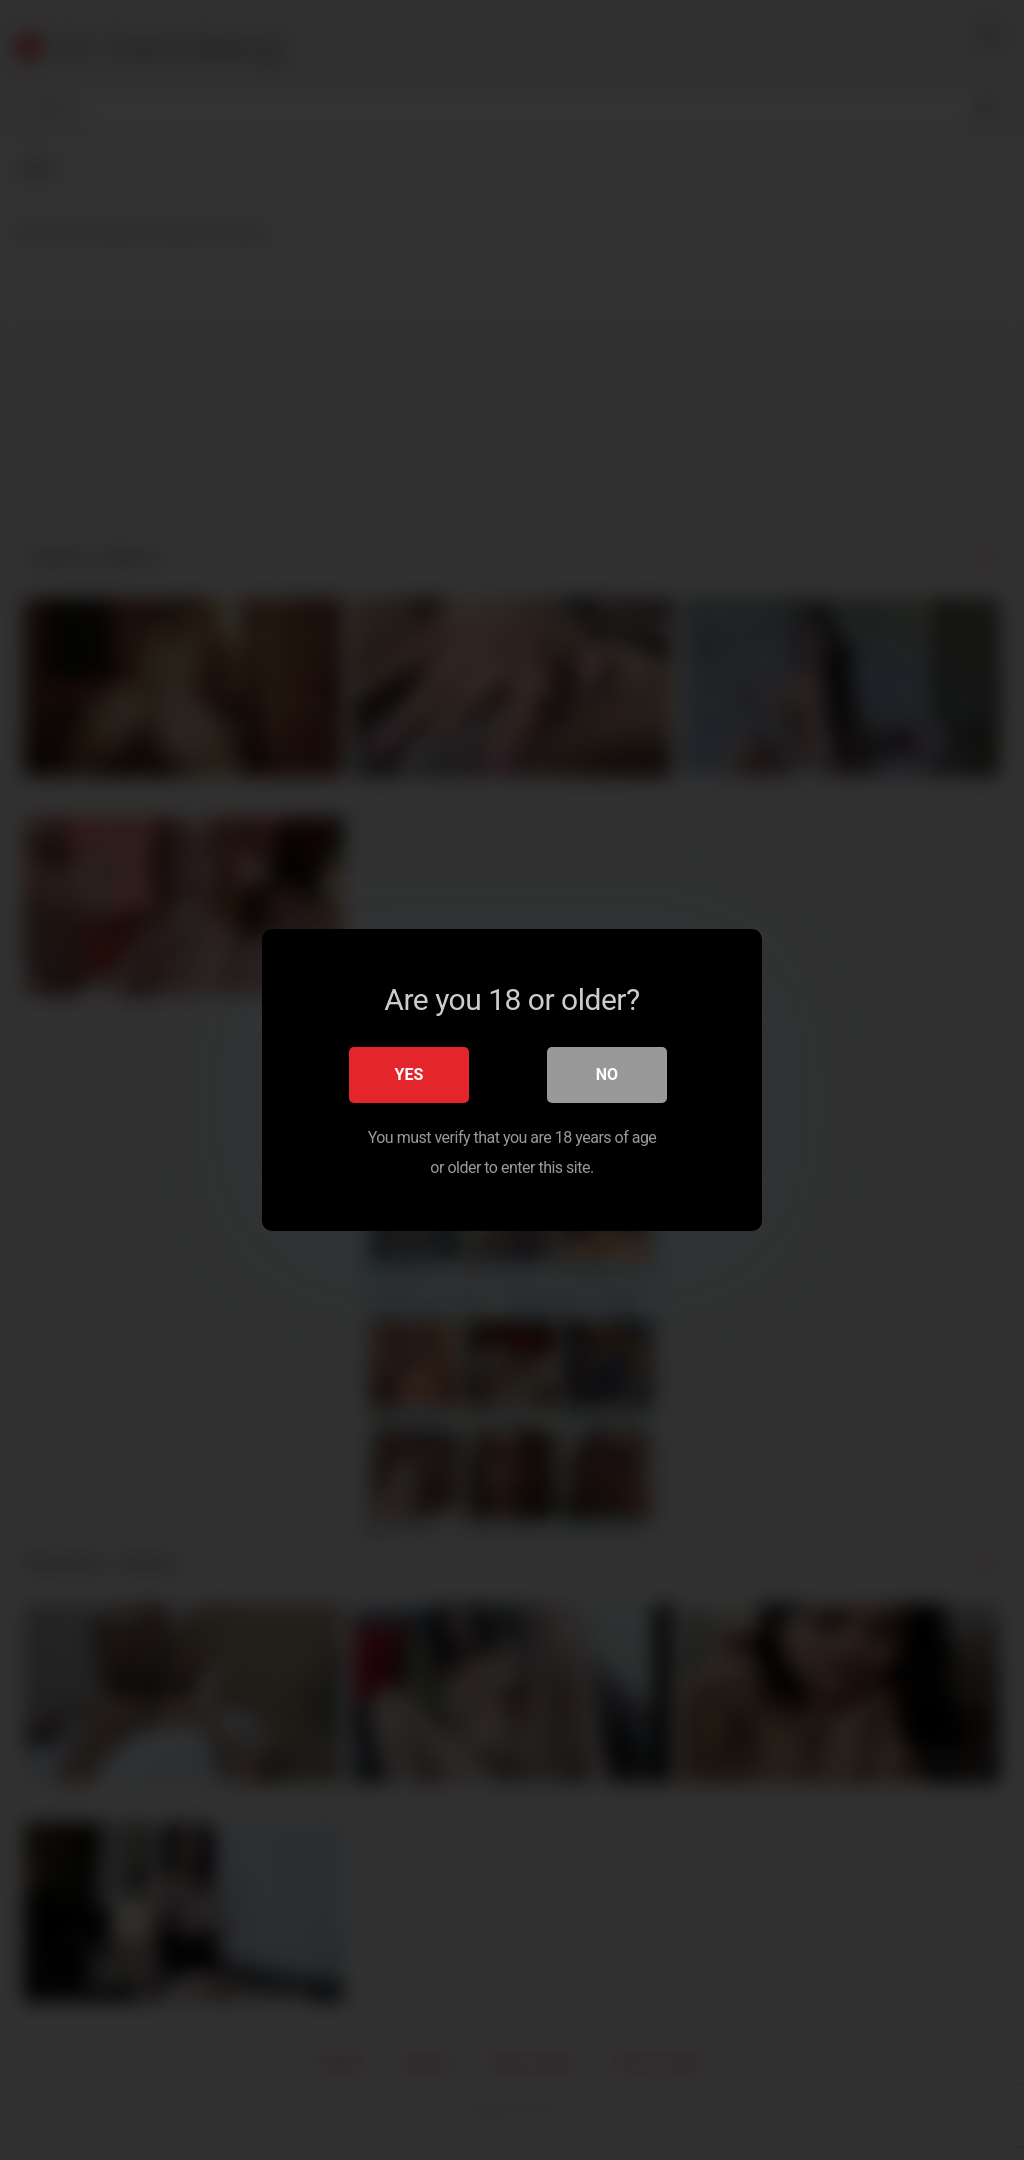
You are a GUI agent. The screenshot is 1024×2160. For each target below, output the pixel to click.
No (607, 1074)
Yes (409, 1074)
